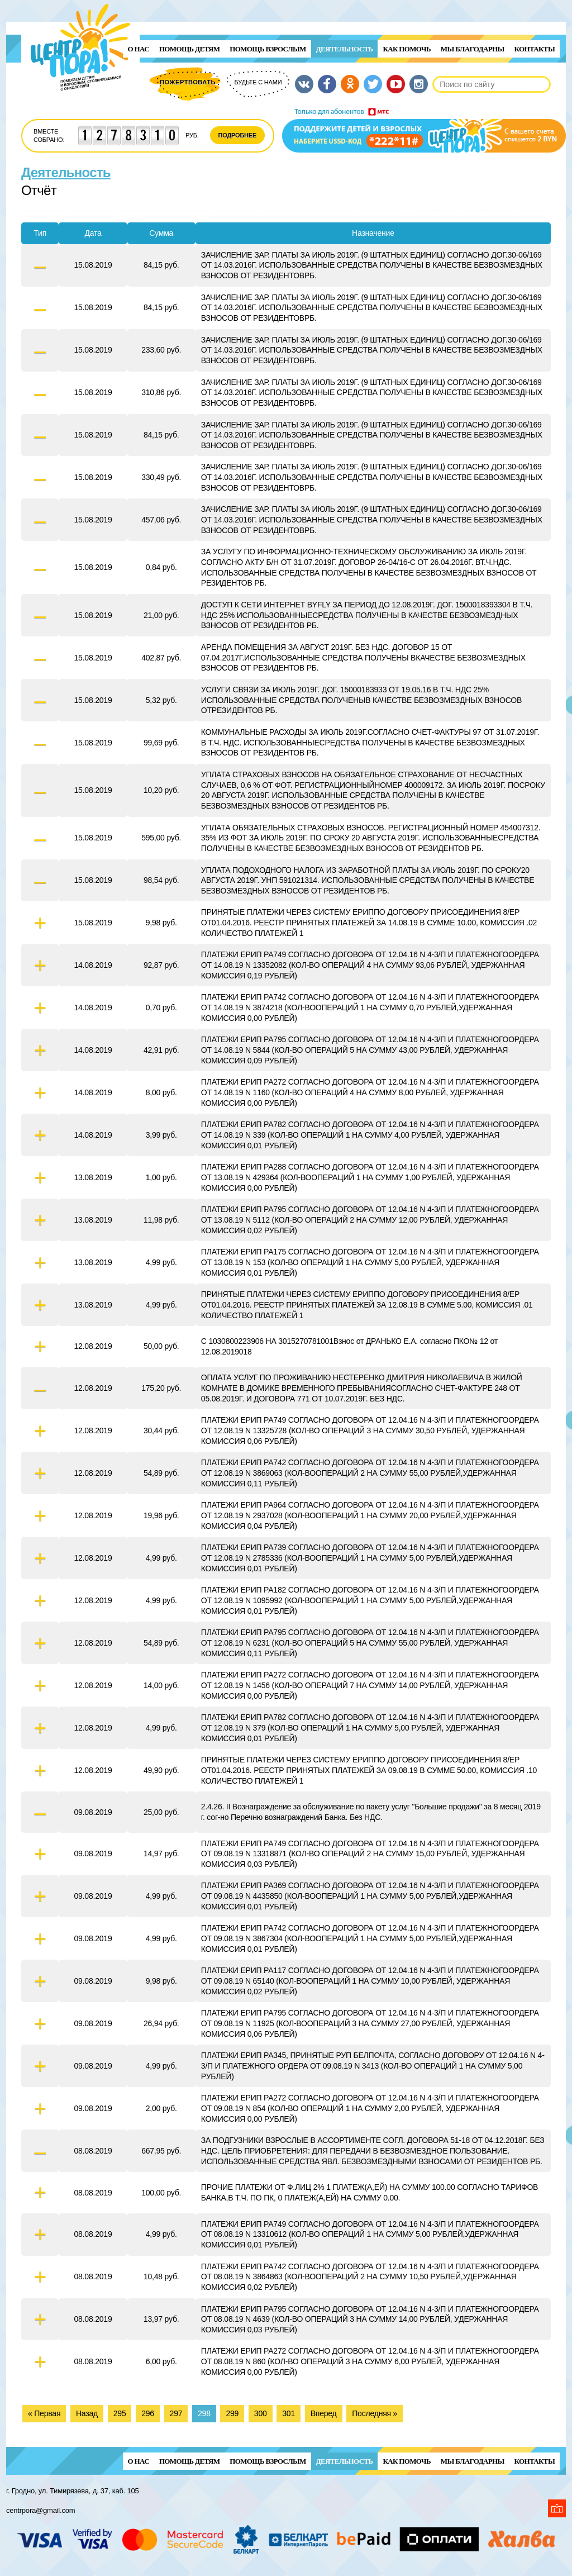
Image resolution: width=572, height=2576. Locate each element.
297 (176, 2413)
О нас (138, 49)
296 (147, 2413)
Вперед (324, 2413)
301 (288, 2413)
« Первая (44, 2413)
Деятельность (344, 49)
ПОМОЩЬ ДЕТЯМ (189, 49)
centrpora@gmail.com (40, 2510)
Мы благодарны (472, 49)
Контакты (534, 49)
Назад (87, 2413)
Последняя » (374, 2413)
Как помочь (406, 49)
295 (119, 2413)
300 (260, 2413)
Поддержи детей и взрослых (424, 130)
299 (232, 2413)
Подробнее (237, 135)
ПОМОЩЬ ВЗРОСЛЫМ (268, 49)
